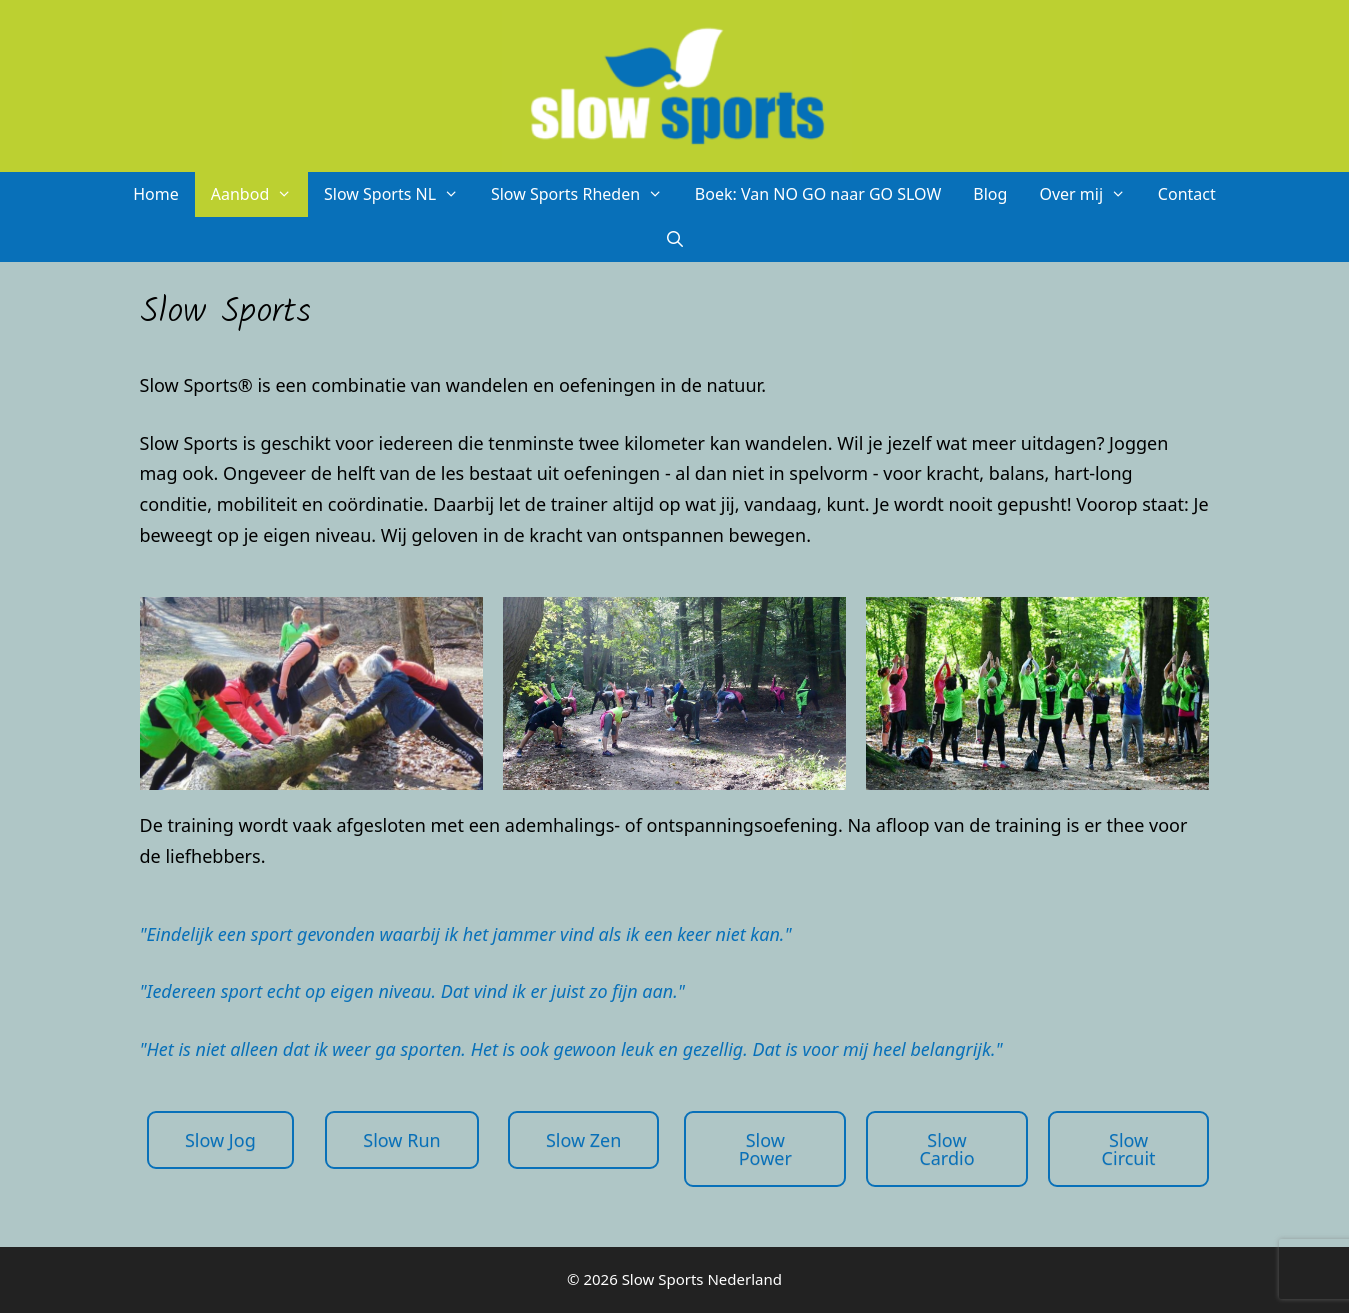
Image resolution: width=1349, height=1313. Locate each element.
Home (156, 194)
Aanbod (259, 194)
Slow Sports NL (399, 194)
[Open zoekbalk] (674, 239)
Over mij (1090, 194)
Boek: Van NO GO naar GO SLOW (818, 194)
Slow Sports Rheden (585, 194)
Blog (990, 194)
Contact (1187, 194)
